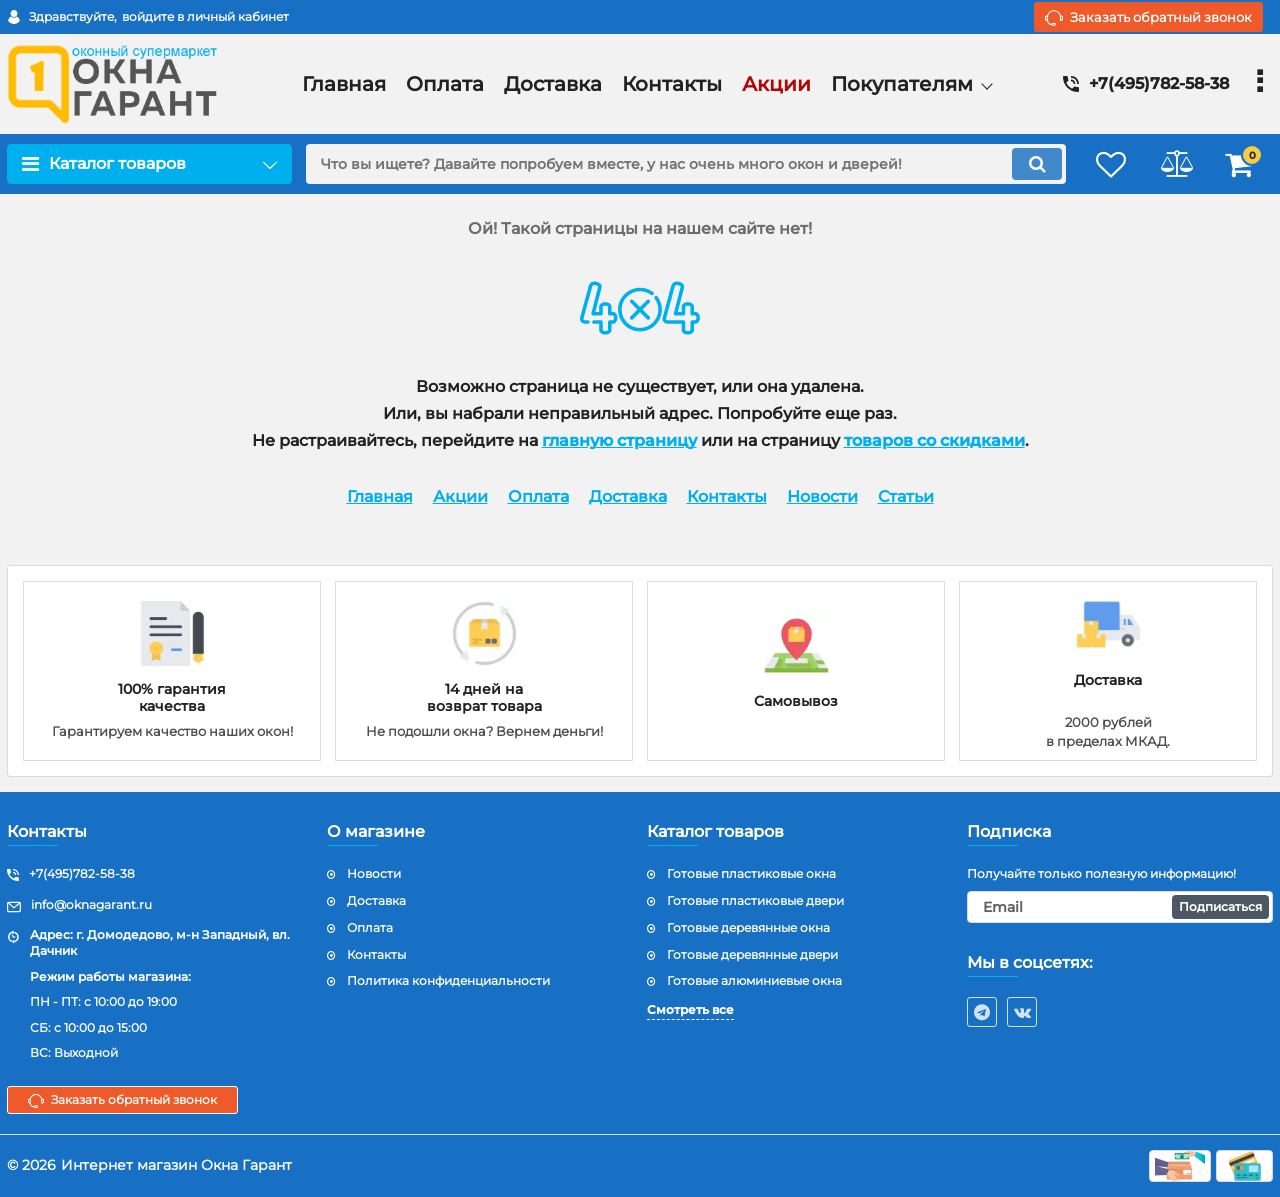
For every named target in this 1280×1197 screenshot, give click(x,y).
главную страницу (619, 440)
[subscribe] (1120, 907)
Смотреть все (690, 1009)
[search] (677, 164)
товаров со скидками (934, 440)
